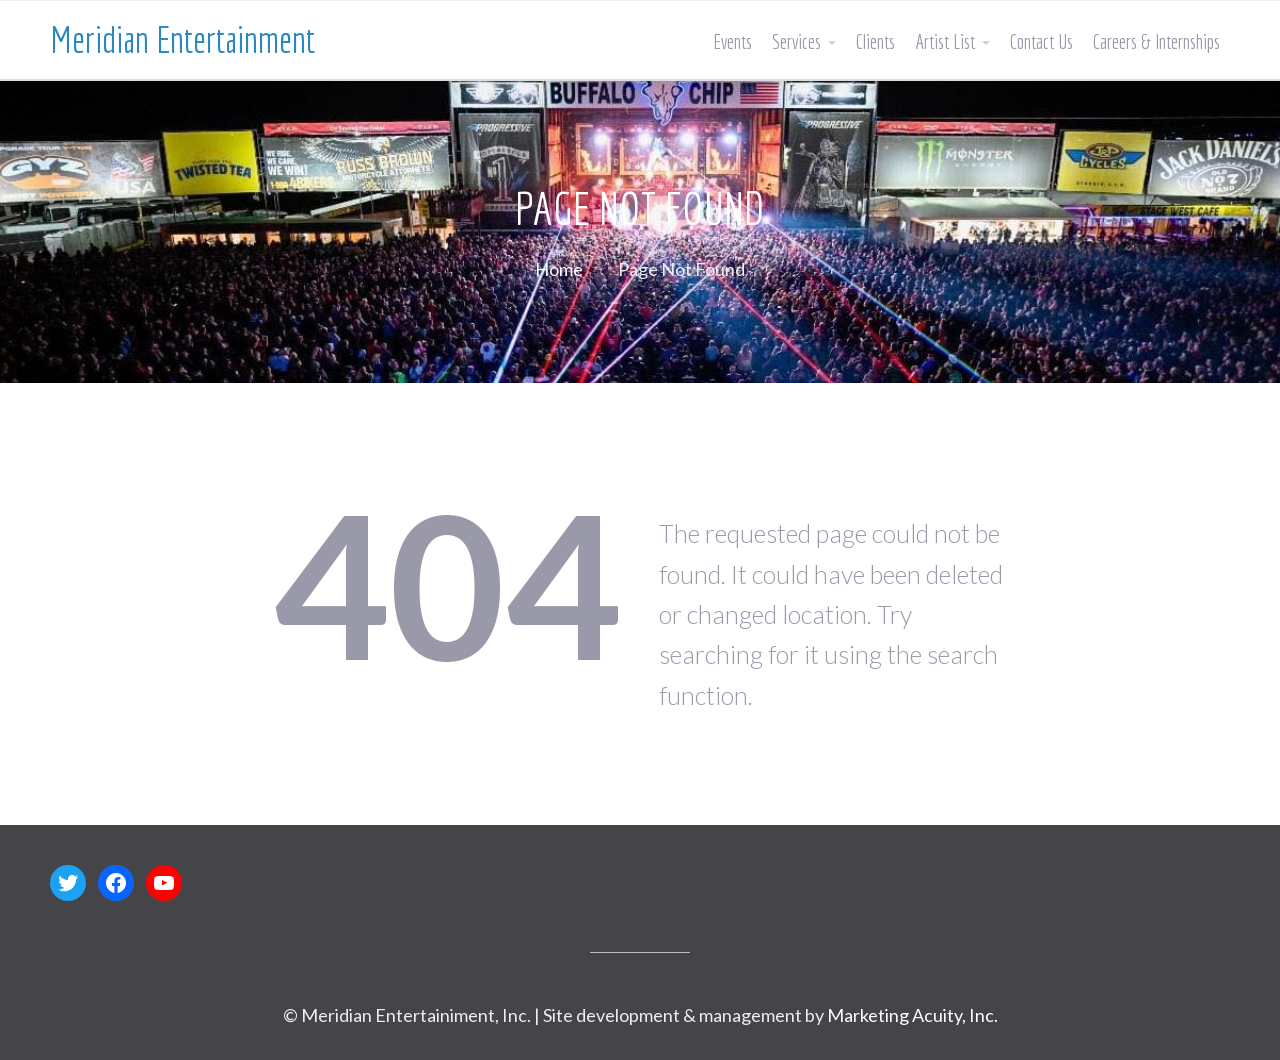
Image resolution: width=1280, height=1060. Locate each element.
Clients (875, 41)
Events (732, 41)
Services (796, 41)
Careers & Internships (1156, 41)
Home (559, 269)
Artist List (945, 41)
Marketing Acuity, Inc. (912, 1015)
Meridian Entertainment (182, 39)
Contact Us (1041, 41)
